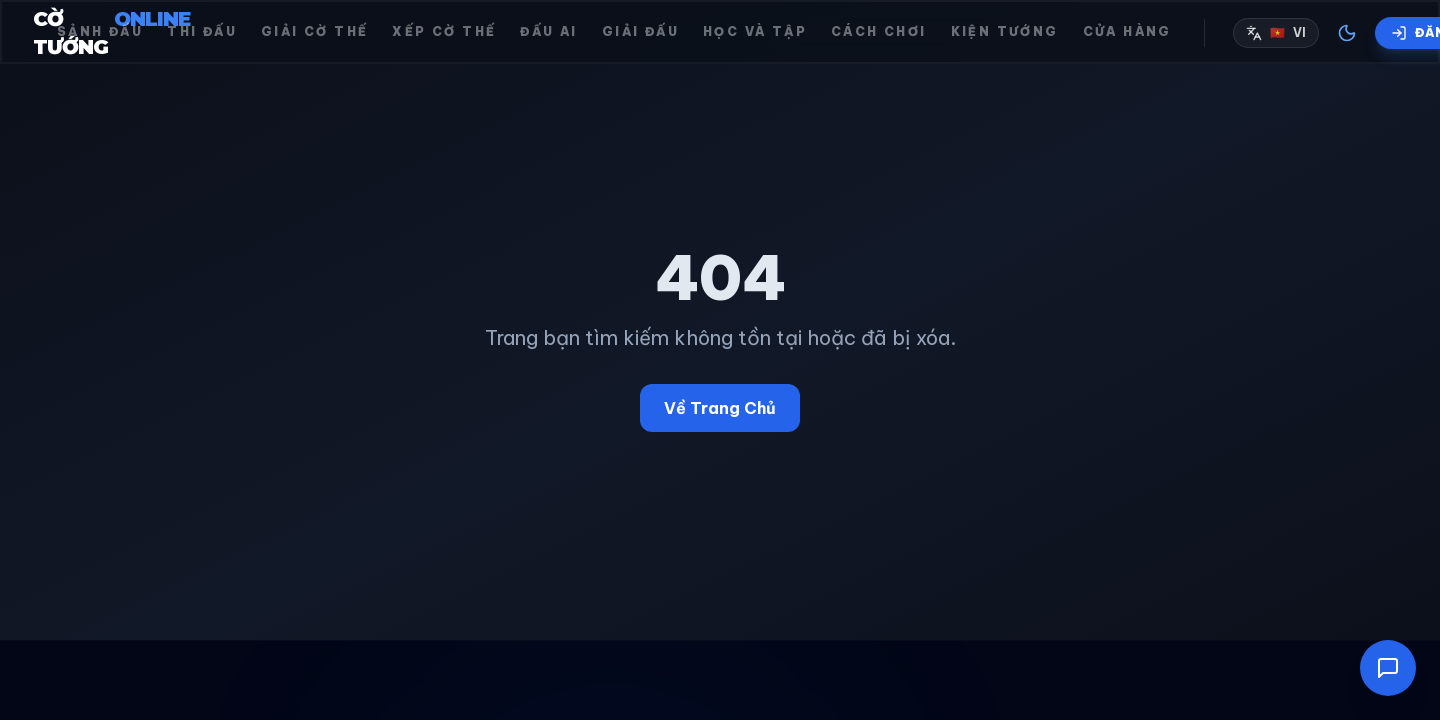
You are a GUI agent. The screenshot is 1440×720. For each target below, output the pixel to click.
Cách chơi (879, 31)
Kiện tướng (1005, 31)
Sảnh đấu (100, 31)
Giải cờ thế (314, 31)
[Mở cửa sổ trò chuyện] (1388, 668)
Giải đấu (640, 31)
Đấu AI (548, 31)
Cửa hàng (1127, 31)
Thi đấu (202, 31)
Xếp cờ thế (444, 31)
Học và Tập (755, 31)
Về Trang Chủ (720, 408)
